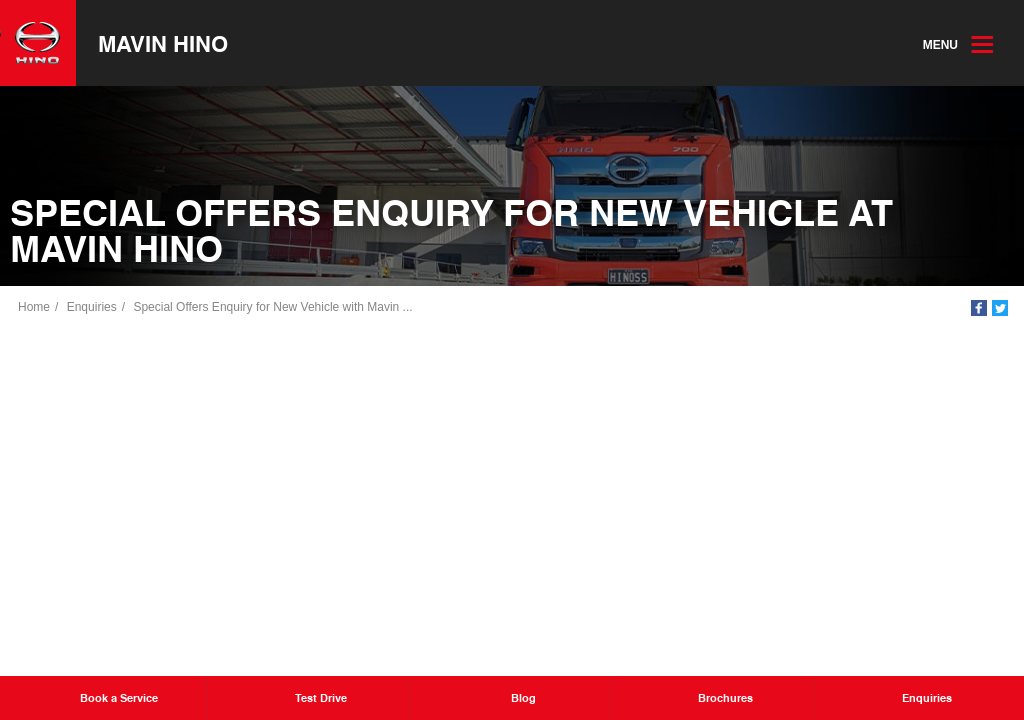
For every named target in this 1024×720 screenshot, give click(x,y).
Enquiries (92, 307)
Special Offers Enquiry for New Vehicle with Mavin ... (272, 307)
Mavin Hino (163, 43)
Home (34, 307)
